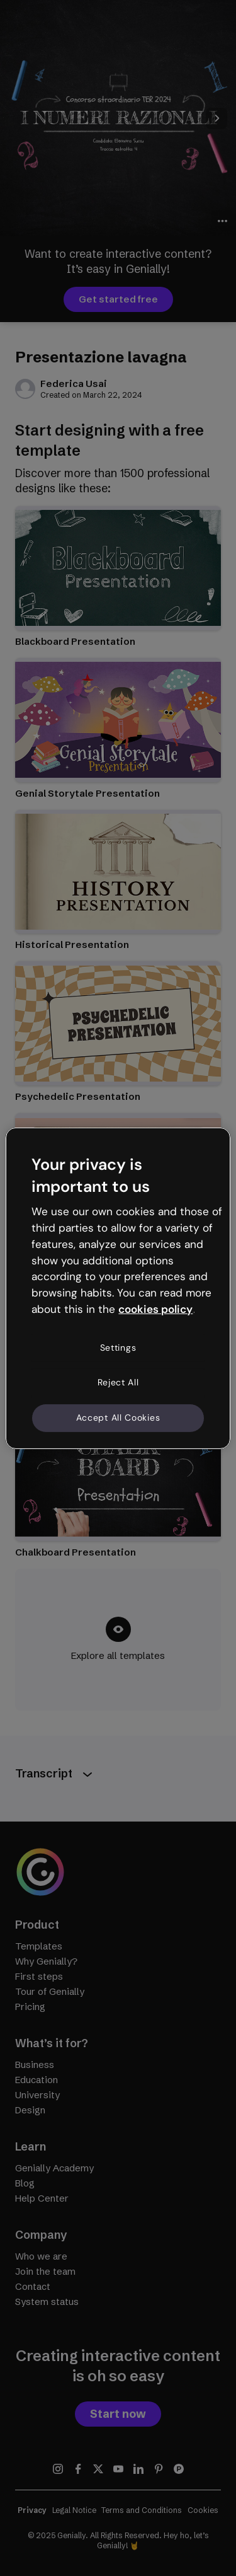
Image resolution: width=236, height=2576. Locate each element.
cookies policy (155, 1309)
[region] (118, 1287)
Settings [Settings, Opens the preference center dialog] (118, 1347)
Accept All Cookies (118, 1417)
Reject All (118, 1382)
